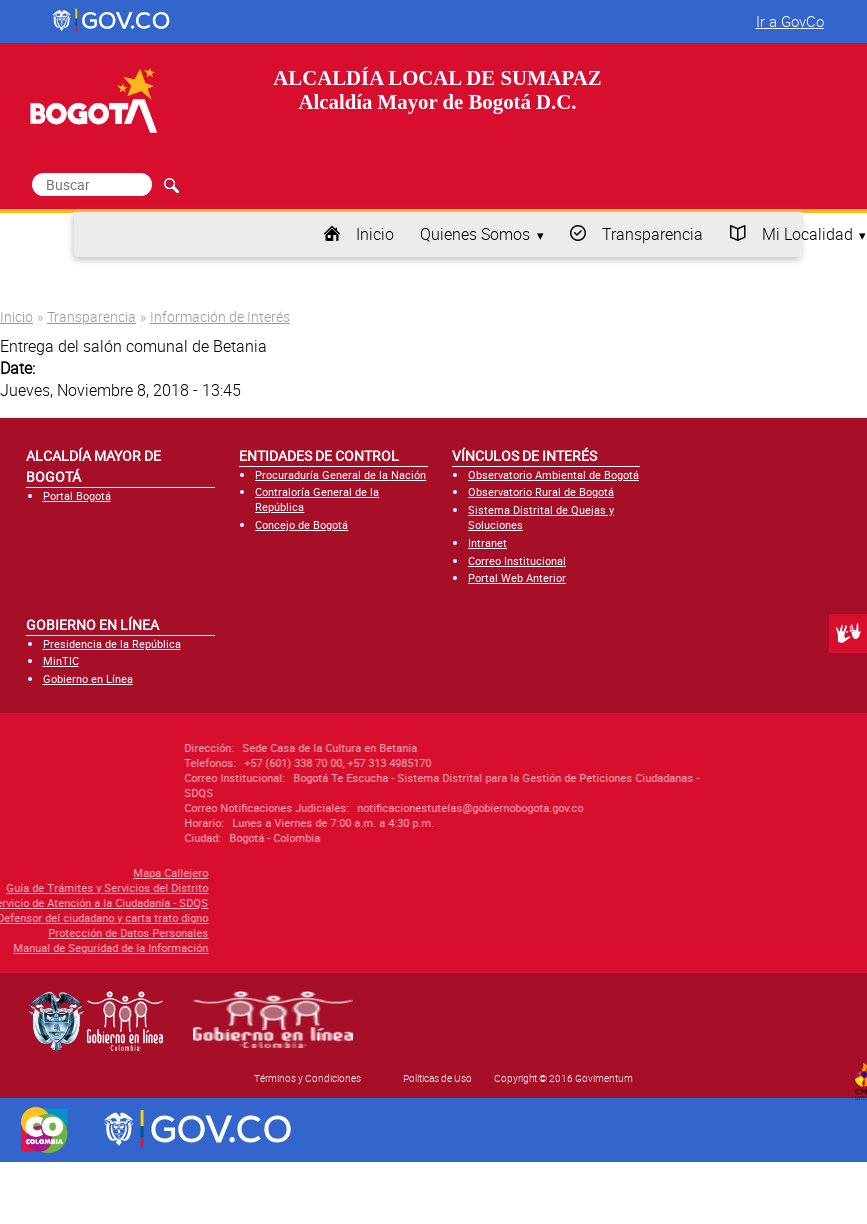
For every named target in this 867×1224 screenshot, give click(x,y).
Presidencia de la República (112, 643)
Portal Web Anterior (517, 577)
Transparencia (652, 234)
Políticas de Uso (437, 1078)
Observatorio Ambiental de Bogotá (553, 474)
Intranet (487, 542)
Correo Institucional (517, 560)
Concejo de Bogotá (301, 524)
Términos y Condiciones (307, 1078)
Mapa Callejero (84, 872)
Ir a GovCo (790, 21)
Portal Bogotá (77, 495)
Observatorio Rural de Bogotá (541, 491)
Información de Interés (220, 316)
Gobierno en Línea (88, 678)
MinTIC (61, 660)
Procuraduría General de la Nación (340, 474)
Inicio (375, 234)
